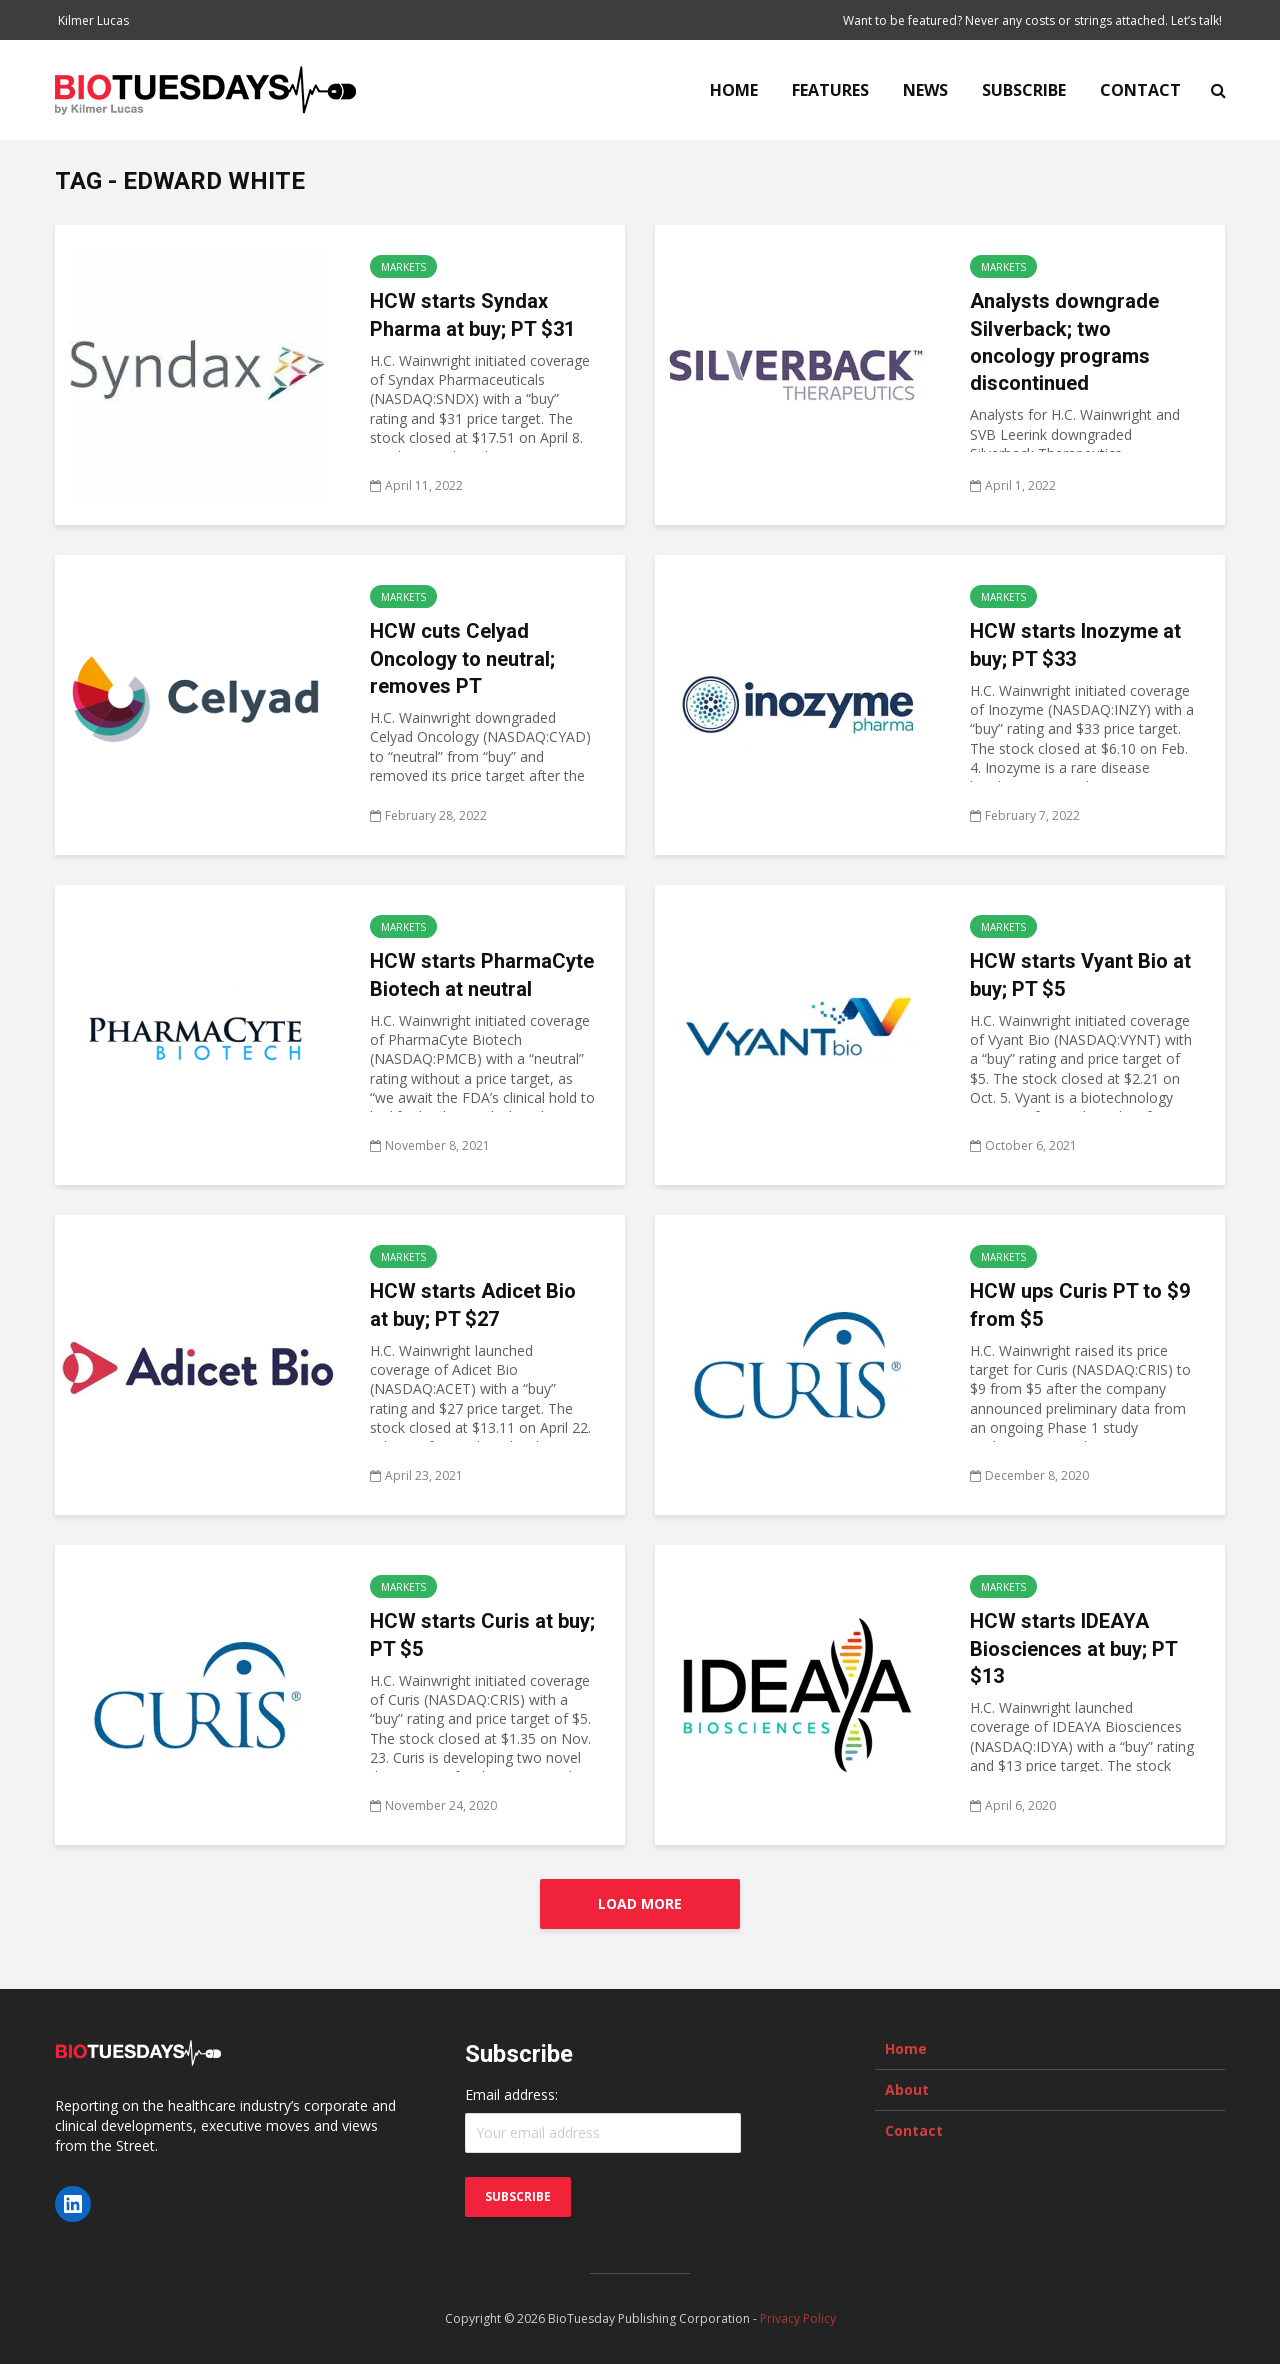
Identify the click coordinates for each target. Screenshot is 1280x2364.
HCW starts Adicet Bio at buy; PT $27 (473, 1304)
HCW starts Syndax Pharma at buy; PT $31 (472, 314)
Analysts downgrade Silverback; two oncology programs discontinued (1064, 342)
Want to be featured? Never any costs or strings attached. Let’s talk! (1032, 20)
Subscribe (1024, 90)
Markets (403, 267)
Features (830, 90)
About (907, 2089)
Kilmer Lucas (93, 20)
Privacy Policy (798, 2318)
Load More (640, 1903)
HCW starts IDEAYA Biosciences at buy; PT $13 (1073, 1648)
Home (734, 90)
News (925, 90)
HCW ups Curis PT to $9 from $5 (1080, 1304)
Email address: (511, 2094)
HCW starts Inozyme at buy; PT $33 (1075, 644)
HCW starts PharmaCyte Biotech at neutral (482, 974)
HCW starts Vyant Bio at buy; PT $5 (1080, 974)
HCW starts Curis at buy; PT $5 (482, 1634)
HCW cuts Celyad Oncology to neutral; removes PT (462, 658)
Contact (1140, 90)
